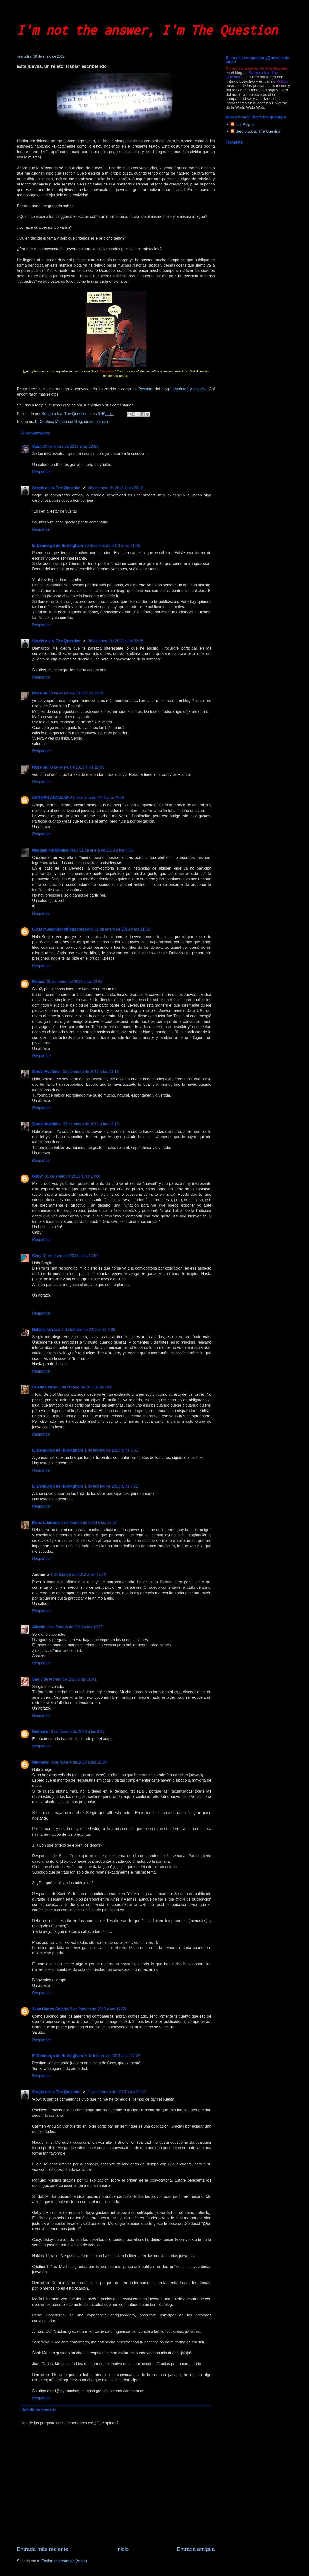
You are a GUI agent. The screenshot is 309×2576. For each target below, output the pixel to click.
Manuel (38, 982)
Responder (41, 472)
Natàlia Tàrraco (46, 1329)
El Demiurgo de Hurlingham (57, 545)
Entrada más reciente (42, 2549)
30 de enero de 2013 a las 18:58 (70, 446)
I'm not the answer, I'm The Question (147, 29)
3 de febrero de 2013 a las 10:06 (79, 1762)
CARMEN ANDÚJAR (50, 798)
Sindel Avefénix (47, 1072)
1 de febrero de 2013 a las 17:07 (89, 1522)
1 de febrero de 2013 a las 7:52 (111, 1486)
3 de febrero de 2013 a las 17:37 (112, 2056)
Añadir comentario (39, 2410)
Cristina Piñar (44, 1387)
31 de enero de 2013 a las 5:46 (97, 798)
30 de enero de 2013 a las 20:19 (115, 488)
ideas (88, 421)
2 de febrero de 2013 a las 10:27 (75, 1627)
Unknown (40, 1732)
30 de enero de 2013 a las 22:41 (76, 693)
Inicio (122, 2549)
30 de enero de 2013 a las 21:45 (112, 545)
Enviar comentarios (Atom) (64, 2561)
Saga (36, 446)
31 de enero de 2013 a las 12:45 (74, 982)
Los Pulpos (244, 125)
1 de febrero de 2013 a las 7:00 (85, 1387)
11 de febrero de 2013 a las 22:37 (117, 2092)
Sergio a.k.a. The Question (56, 488)
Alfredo (39, 1627)
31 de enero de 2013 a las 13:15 (91, 1072)
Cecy (36, 1256)
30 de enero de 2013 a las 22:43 (76, 767)
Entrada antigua (196, 2549)
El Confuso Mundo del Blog (58, 421)
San (35, 1679)
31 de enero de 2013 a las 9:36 (106, 850)
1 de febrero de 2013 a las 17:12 (78, 1575)
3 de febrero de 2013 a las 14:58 (98, 2009)
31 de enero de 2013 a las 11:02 (122, 929)
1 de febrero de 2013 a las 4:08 (88, 1329)
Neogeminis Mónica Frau (55, 850)
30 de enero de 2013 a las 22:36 (115, 641)
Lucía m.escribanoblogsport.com (62, 929)
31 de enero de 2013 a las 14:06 (72, 1176)
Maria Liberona (46, 1522)
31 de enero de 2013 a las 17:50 (70, 1256)
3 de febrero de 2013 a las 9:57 (78, 1732)
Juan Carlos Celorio (50, 2009)
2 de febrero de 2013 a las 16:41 (68, 1679)
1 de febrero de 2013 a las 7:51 (111, 1450)
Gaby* (37, 1176)
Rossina (145, 389)
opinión (102, 421)
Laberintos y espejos (188, 389)
